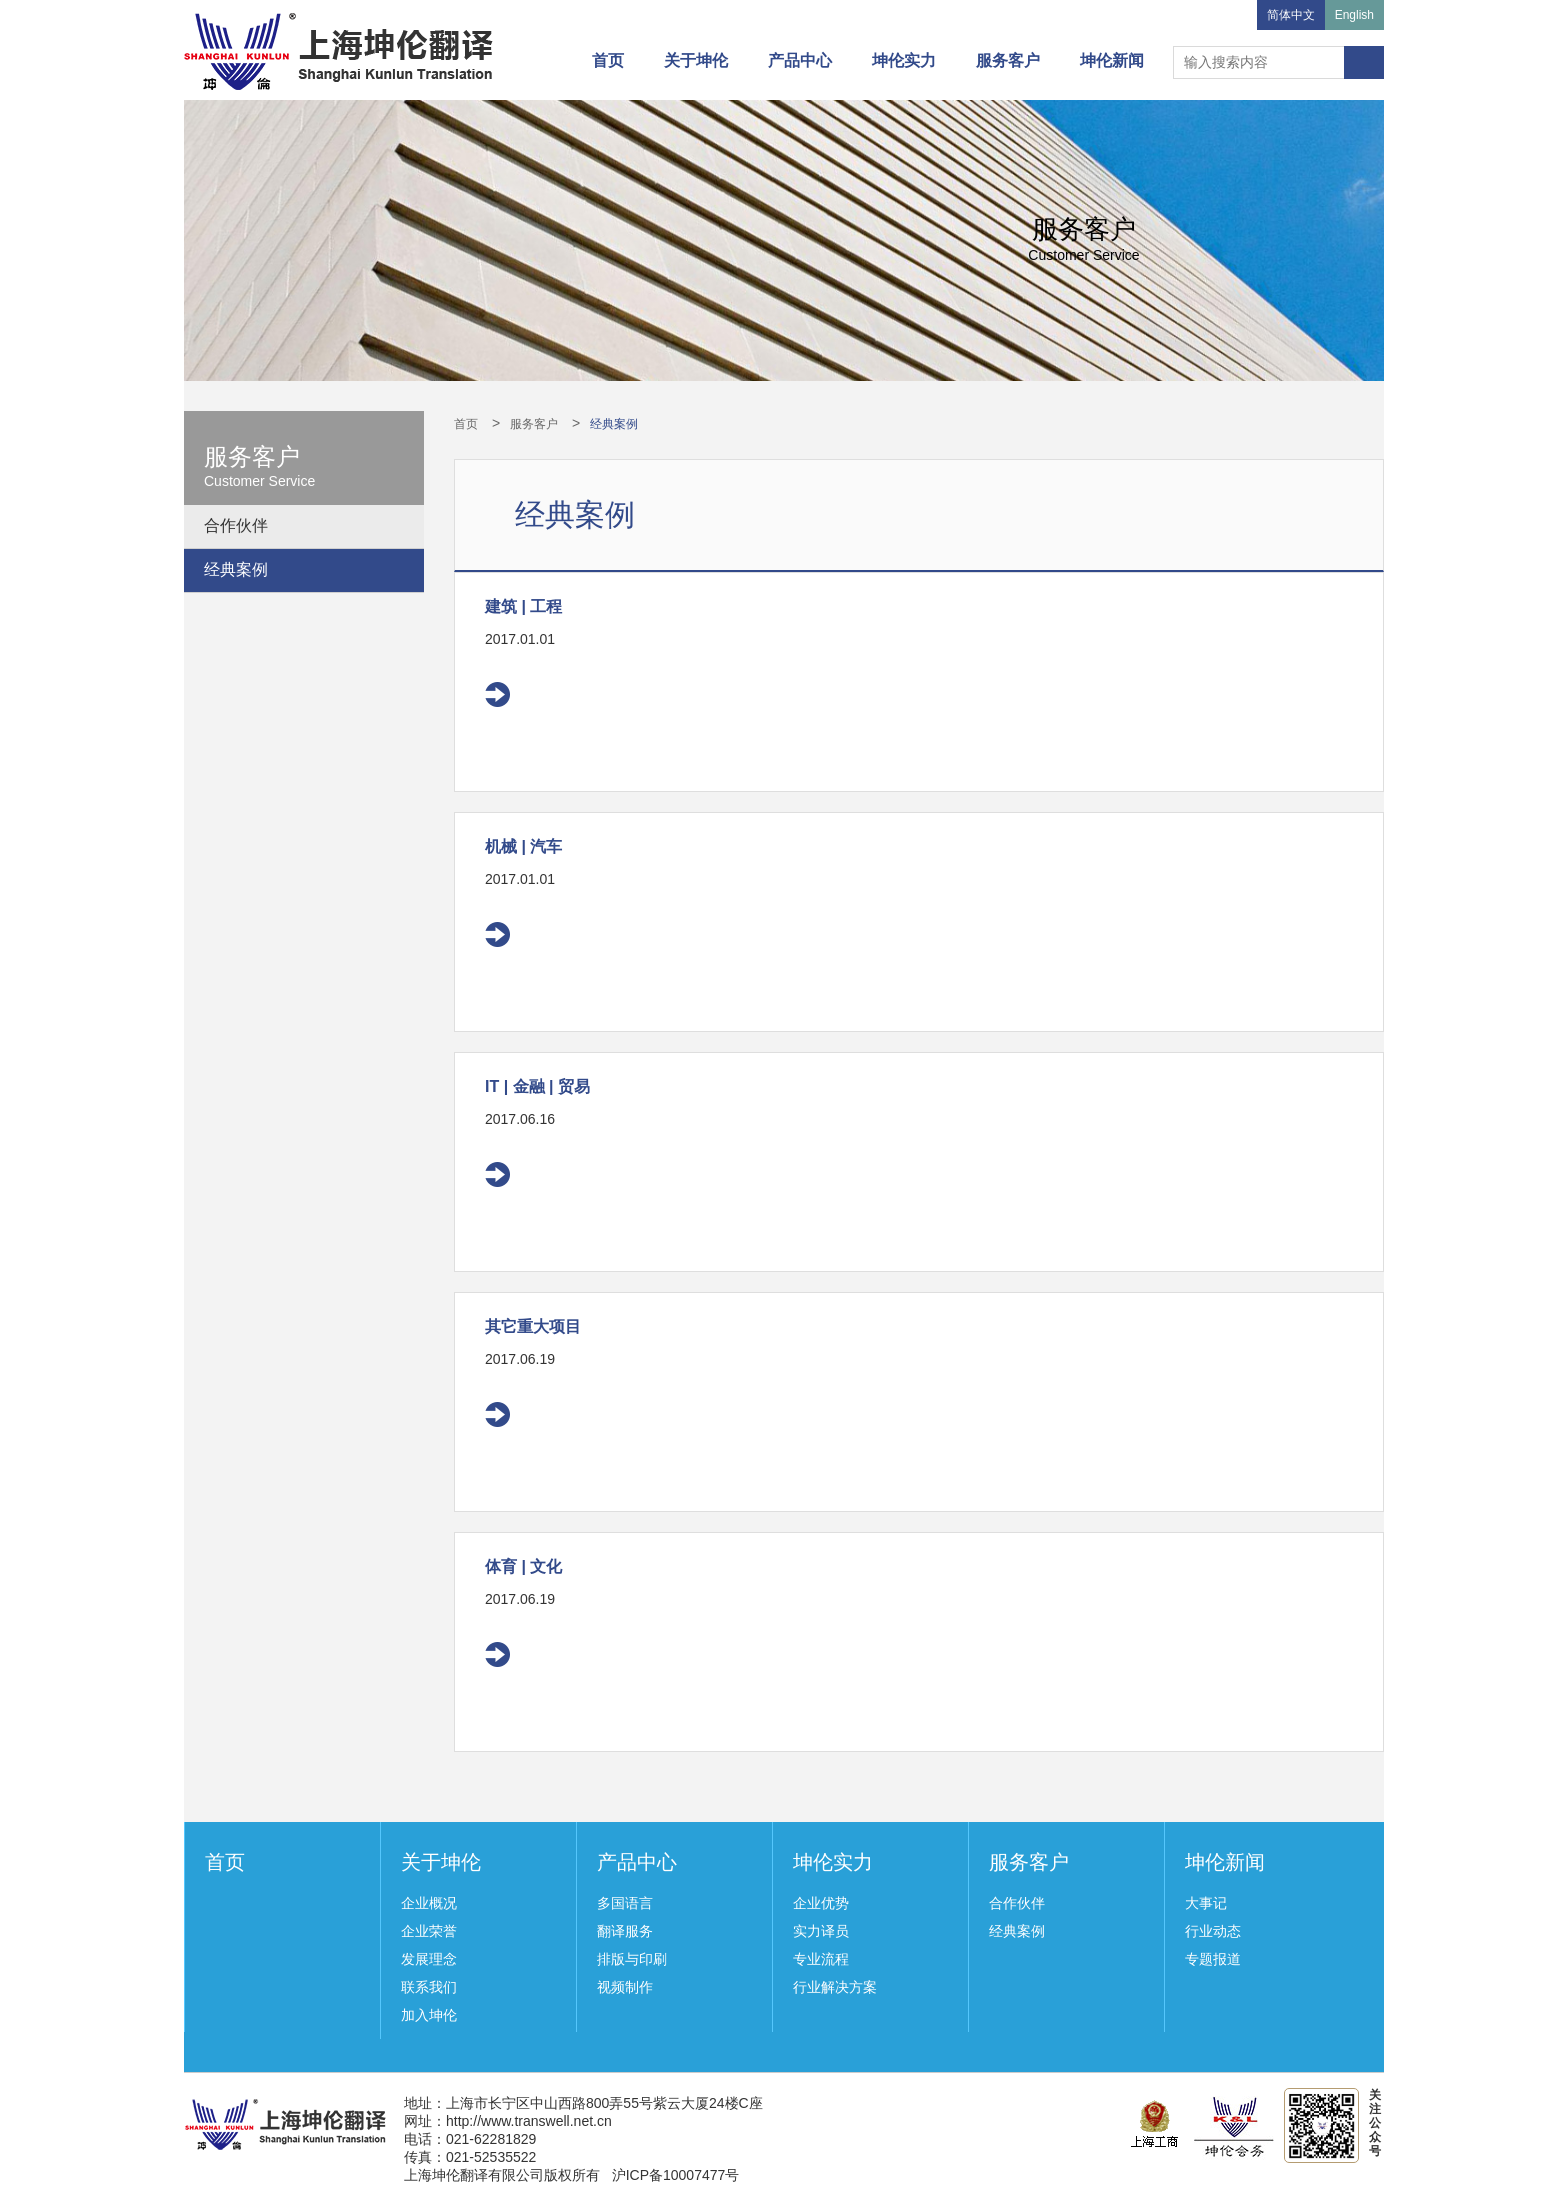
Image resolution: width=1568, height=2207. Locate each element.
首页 (608, 60)
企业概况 (429, 1903)
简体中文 (1291, 15)
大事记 (1206, 1903)
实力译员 (821, 1931)
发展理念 (429, 1959)
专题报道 (1213, 1959)
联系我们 (429, 1987)
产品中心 (800, 60)
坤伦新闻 (1112, 60)
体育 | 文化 (523, 1566)
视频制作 (625, 1987)
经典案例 (236, 569)
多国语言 (625, 1903)
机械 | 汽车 (523, 846)
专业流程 (821, 1959)
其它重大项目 (533, 1326)
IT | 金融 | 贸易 (537, 1086)
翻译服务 (625, 1931)
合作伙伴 (236, 525)
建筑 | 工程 (523, 606)
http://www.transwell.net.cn (529, 2121)
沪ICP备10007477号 (676, 2175)
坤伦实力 (904, 60)
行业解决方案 (835, 1987)
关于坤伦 (696, 60)
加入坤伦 (429, 2015)
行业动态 (1213, 1931)
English (1354, 15)
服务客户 (1008, 60)
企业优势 (821, 1903)
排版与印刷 (632, 1959)
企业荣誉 (429, 1931)
